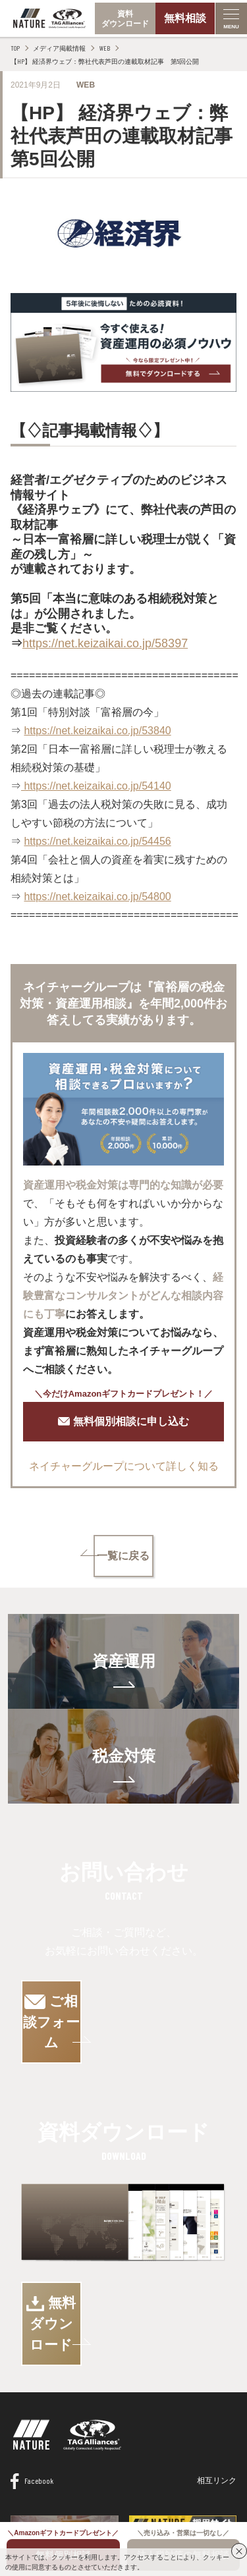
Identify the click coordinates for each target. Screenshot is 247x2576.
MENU (231, 27)
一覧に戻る (123, 1555)
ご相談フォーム (123, 2001)
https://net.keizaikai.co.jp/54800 (97, 896)
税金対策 (123, 1756)
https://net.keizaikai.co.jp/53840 (97, 730)
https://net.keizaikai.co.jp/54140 (96, 786)
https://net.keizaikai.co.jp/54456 (97, 841)
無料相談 (185, 18)
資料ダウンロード (125, 18)
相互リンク (216, 2397)
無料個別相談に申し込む (123, 1422)
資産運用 (123, 1661)
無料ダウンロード (123, 2261)
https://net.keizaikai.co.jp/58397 (105, 643)
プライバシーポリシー (160, 2497)
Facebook (32, 2397)
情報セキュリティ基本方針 (58, 2497)
